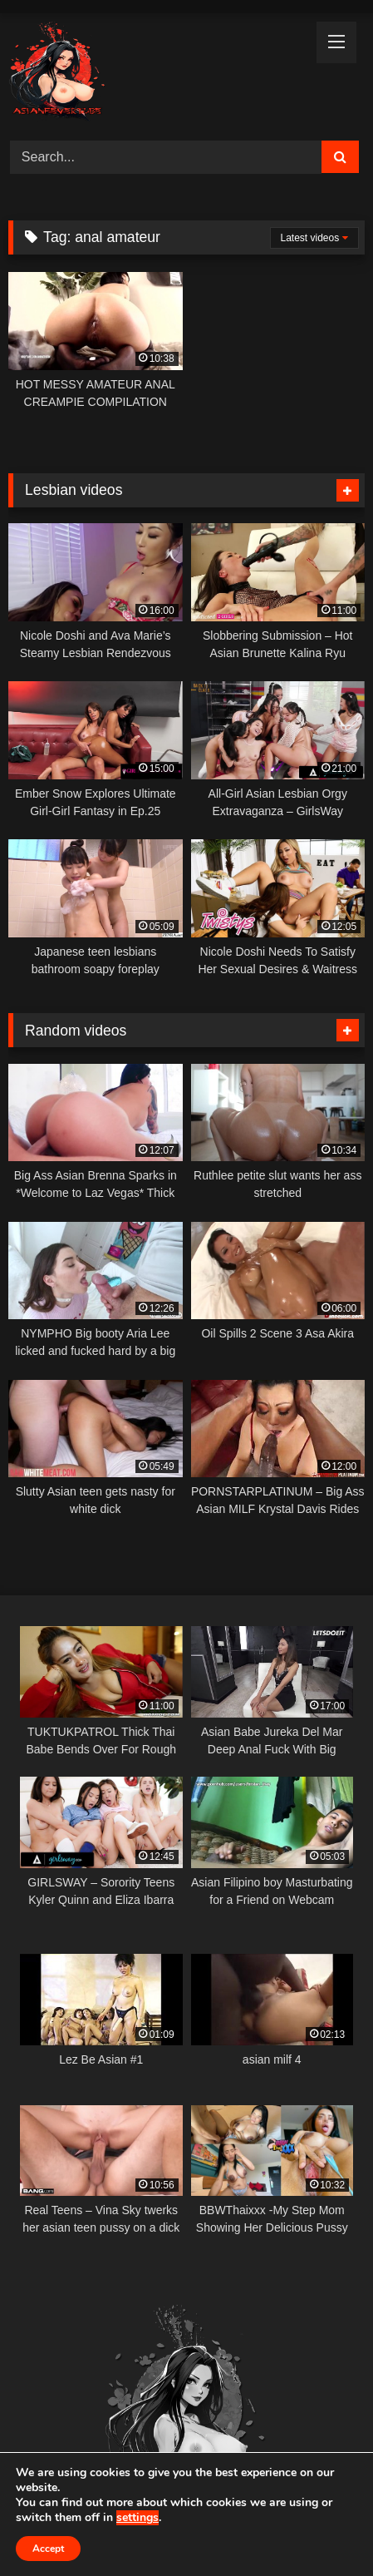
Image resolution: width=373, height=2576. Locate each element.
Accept (48, 2548)
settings (137, 2517)
